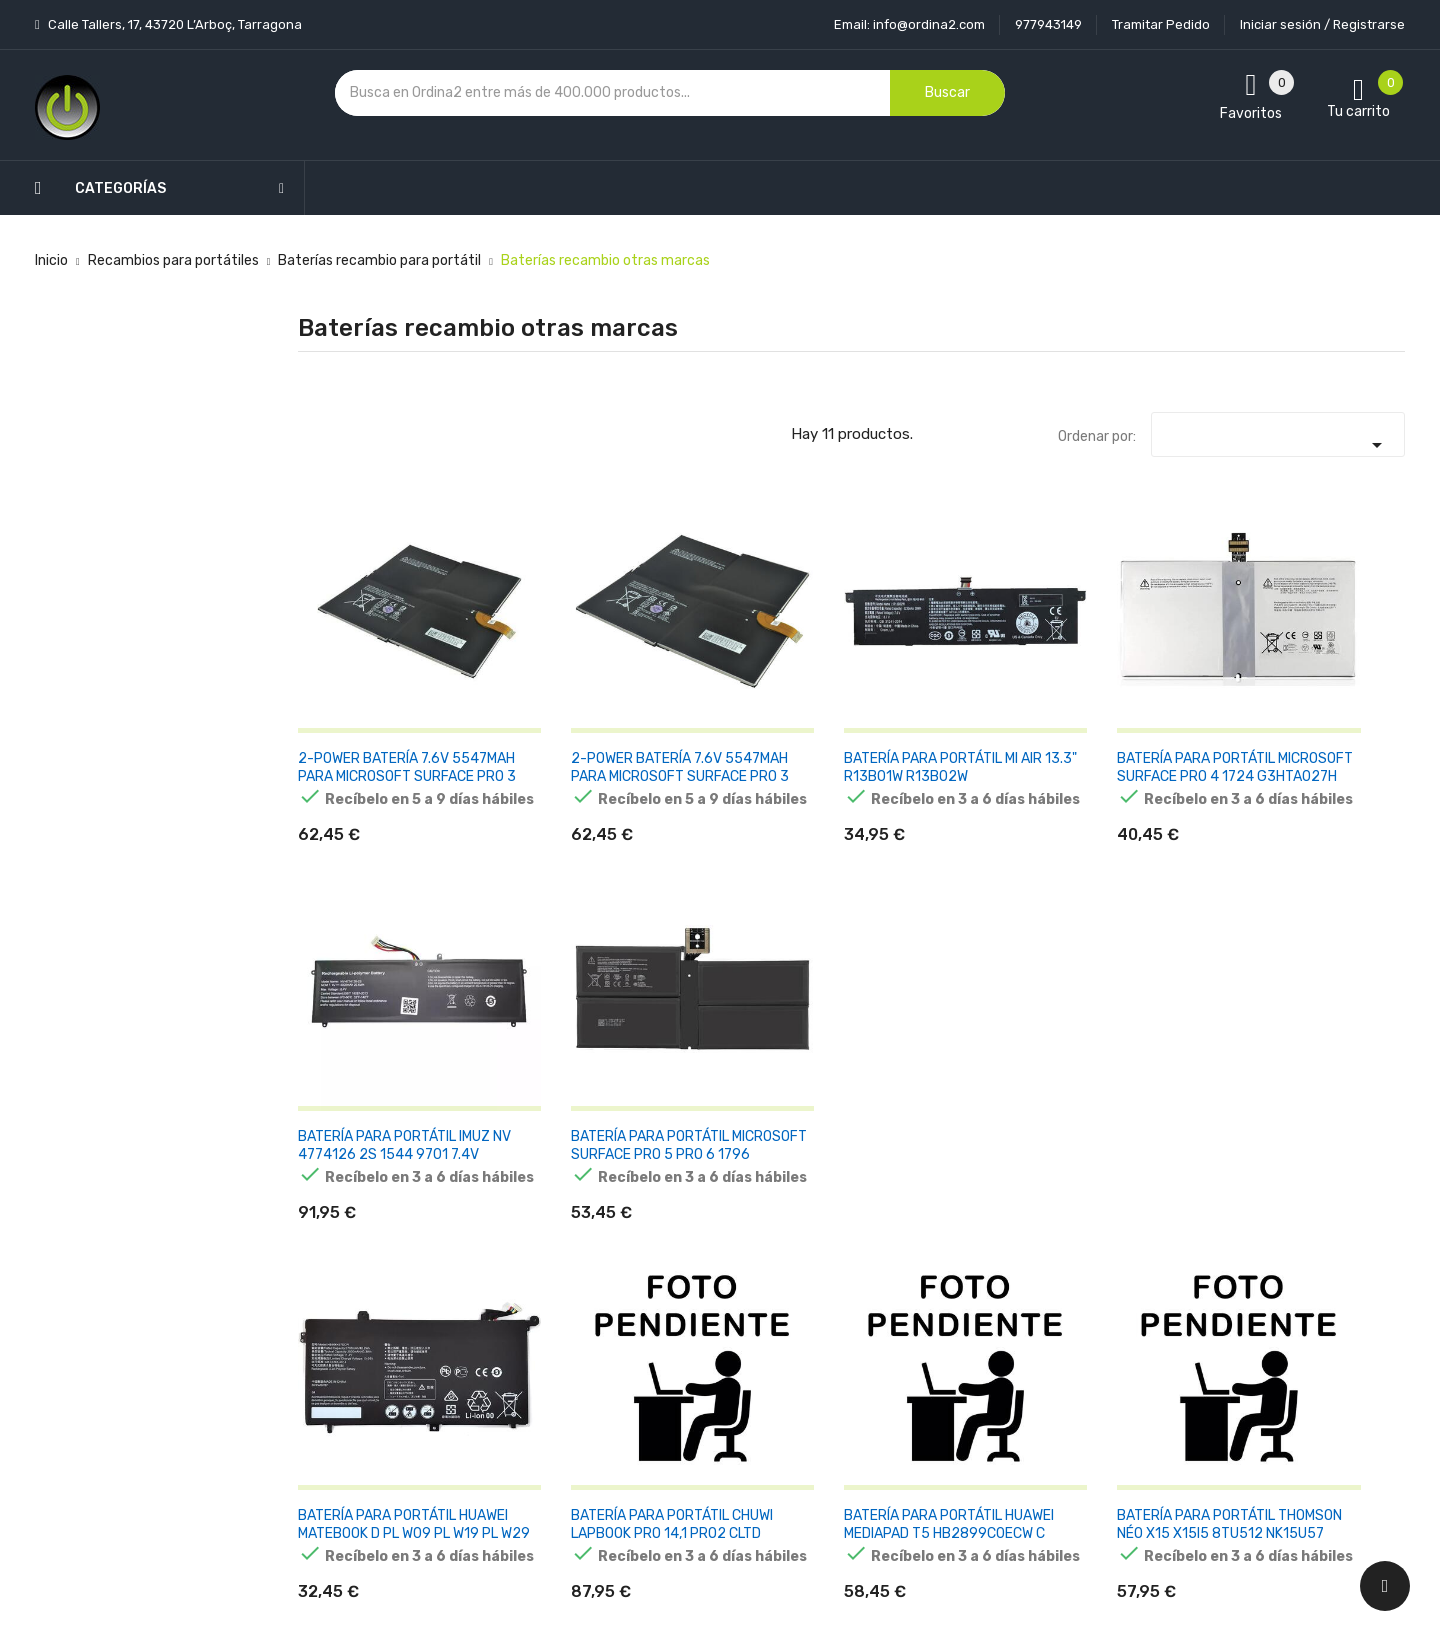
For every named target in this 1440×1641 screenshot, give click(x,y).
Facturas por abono (891, 1394)
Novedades (491, 1254)
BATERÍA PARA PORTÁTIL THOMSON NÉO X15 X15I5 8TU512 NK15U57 (946, 1008)
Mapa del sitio (684, 1429)
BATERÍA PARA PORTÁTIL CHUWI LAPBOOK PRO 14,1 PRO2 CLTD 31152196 (567, 1017)
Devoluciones (684, 1359)
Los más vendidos (512, 1289)
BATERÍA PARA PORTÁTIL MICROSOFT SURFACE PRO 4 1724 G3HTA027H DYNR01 (946, 701)
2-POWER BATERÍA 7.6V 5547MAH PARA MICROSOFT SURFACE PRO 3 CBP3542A (563, 701)
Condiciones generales (713, 1324)
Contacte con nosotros (716, 1394)
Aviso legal (675, 1289)
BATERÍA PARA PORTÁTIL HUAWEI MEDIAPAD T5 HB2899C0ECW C (756, 1008)
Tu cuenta (868, 1214)
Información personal (896, 1254)
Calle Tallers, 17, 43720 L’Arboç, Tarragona (173, 24)
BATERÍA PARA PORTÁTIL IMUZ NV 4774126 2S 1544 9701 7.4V (1135, 692)
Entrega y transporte (709, 1254)
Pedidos (853, 1359)
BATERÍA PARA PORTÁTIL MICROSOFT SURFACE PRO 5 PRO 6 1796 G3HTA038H (1324, 701)
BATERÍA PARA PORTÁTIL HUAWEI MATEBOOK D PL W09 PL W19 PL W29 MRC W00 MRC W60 (377, 1017)
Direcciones (865, 1429)
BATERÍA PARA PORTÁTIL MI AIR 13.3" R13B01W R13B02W (756, 692)
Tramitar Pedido (1161, 24)
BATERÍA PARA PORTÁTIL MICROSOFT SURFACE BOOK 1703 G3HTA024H (1135, 1008)
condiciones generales (1243, 1325)
